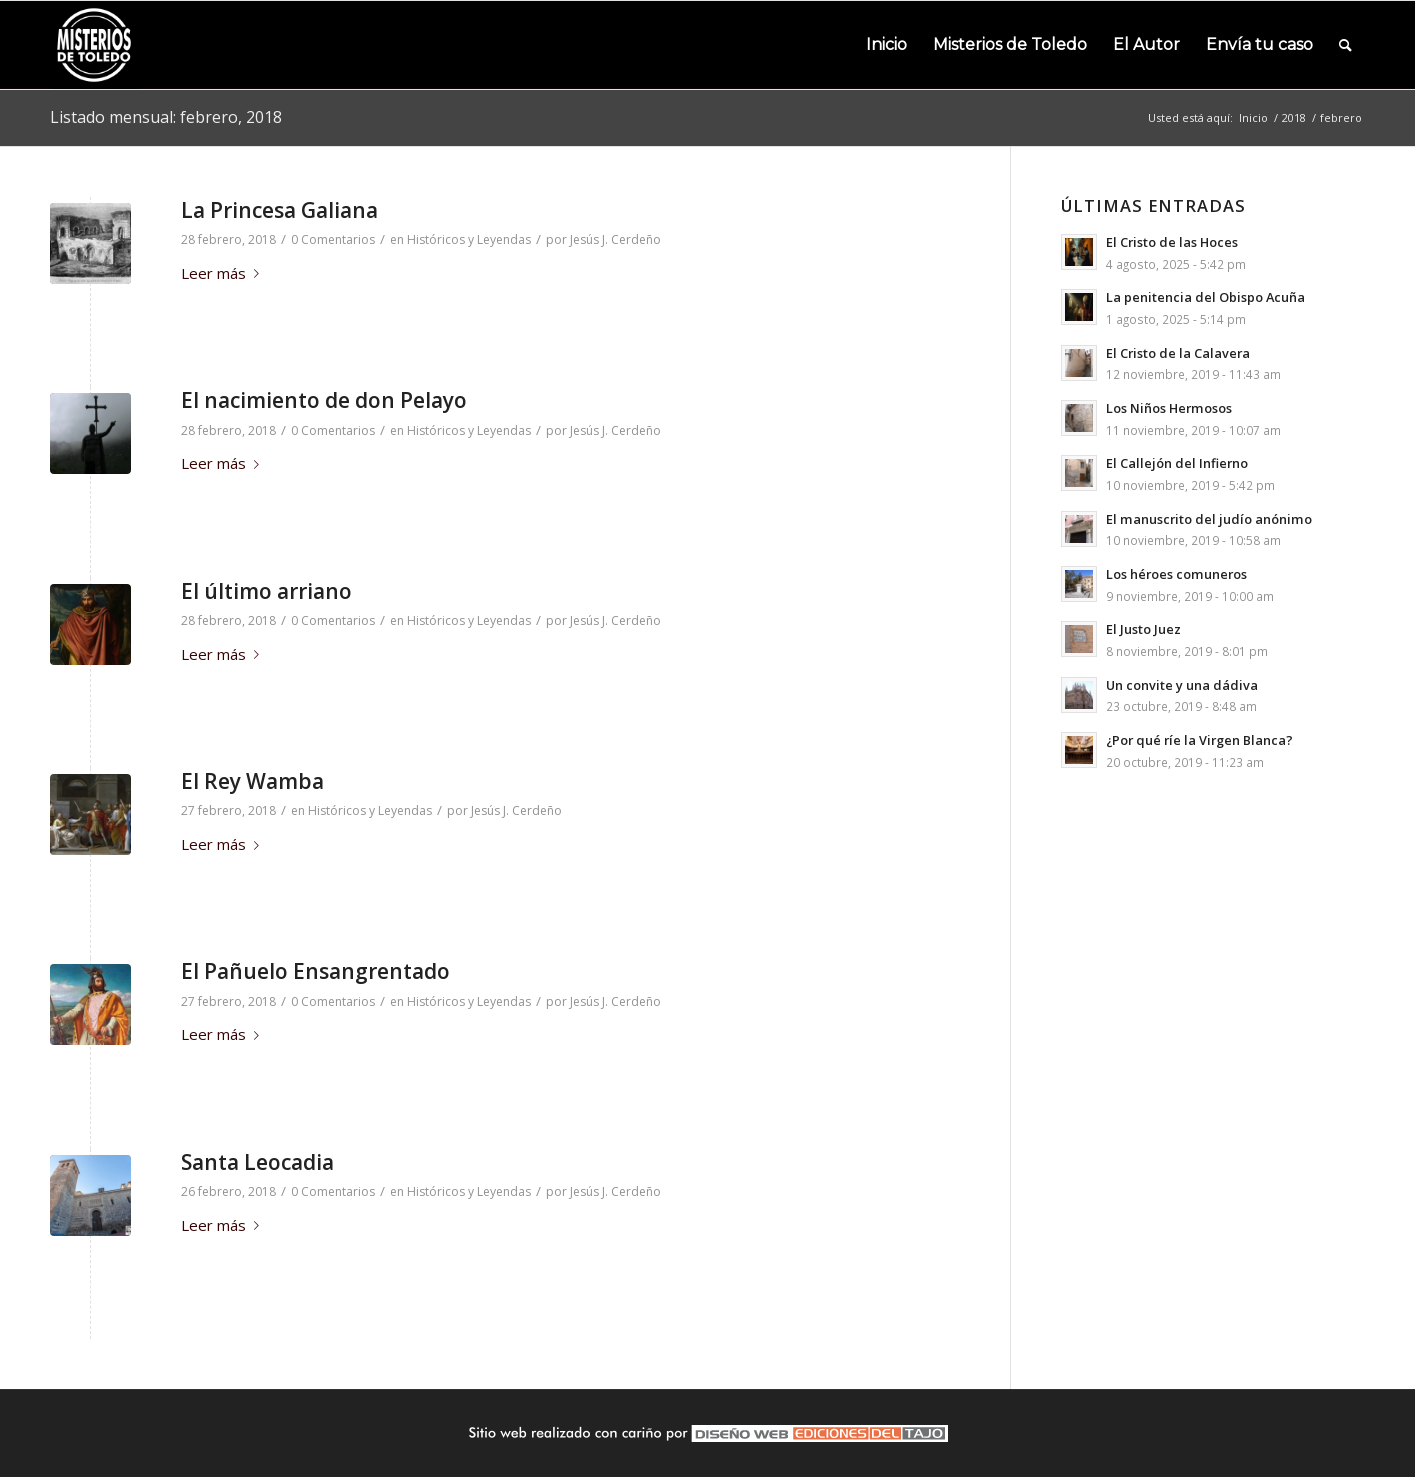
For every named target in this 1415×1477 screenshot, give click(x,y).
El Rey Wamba (252, 781)
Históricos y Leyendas (469, 239)
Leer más (224, 273)
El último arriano (266, 591)
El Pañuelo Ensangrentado (315, 971)
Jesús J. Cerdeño (615, 239)
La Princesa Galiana (279, 210)
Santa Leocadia (257, 1162)
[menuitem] (886, 45)
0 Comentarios (333, 239)
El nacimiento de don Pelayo (324, 400)
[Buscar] (1345, 45)
